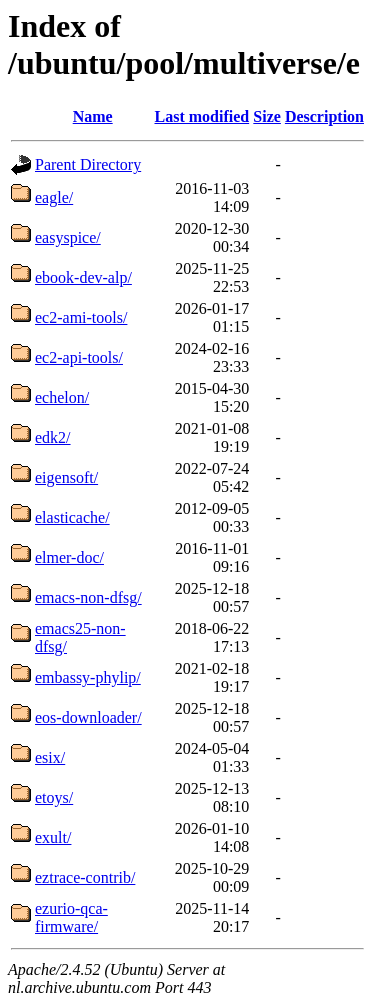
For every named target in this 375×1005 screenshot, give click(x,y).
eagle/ (54, 197)
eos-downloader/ (88, 717)
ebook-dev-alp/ (83, 277)
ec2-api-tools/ (79, 357)
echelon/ (62, 397)
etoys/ (54, 797)
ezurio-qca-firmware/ (71, 917)
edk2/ (53, 437)
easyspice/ (68, 237)
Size (267, 116)
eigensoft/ (66, 477)
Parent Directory (88, 164)
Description (324, 116)
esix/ (50, 757)
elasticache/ (72, 517)
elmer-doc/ (69, 557)
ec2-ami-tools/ (81, 317)
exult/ (53, 837)
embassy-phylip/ (88, 677)
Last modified (201, 116)
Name (93, 116)
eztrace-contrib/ (85, 877)
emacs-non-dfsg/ (88, 597)
